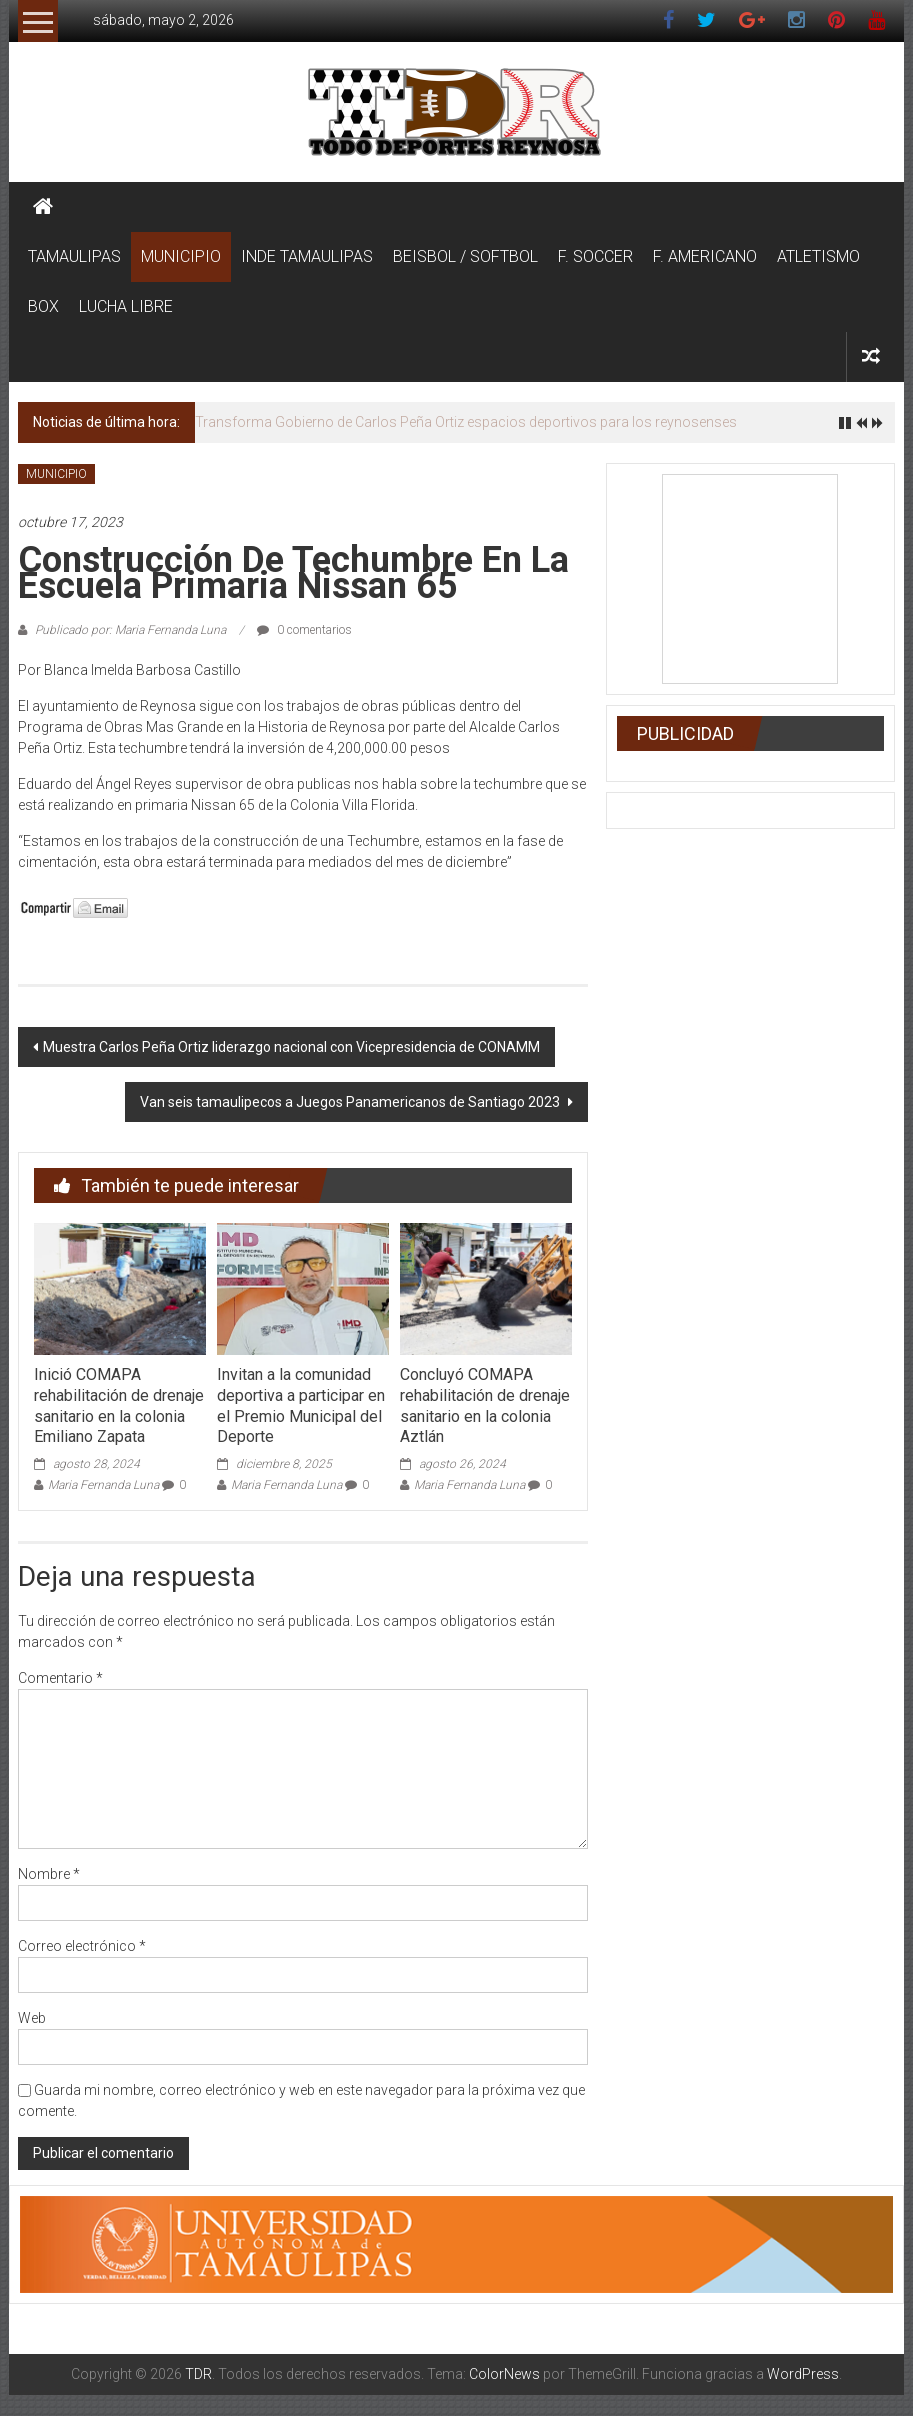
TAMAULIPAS (74, 256)
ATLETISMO (818, 256)
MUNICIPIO (181, 256)
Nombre (49, 1874)
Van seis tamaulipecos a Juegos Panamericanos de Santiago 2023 (351, 1102)
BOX (43, 306)
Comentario (60, 1678)
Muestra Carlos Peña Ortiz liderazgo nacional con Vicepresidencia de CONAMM (291, 1047)
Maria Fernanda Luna (103, 1485)
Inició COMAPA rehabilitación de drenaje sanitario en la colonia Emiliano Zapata (119, 1405)
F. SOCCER (595, 256)
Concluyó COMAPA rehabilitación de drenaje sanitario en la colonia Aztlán (485, 1405)
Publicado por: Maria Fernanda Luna (130, 630)
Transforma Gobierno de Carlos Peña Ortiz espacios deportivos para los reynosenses (466, 422)
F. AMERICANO (705, 256)
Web (32, 2018)
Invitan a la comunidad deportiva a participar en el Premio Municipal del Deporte (301, 1405)
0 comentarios (304, 630)
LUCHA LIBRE (126, 306)
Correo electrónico (82, 1946)
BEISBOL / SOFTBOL (465, 256)
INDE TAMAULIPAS (307, 256)
